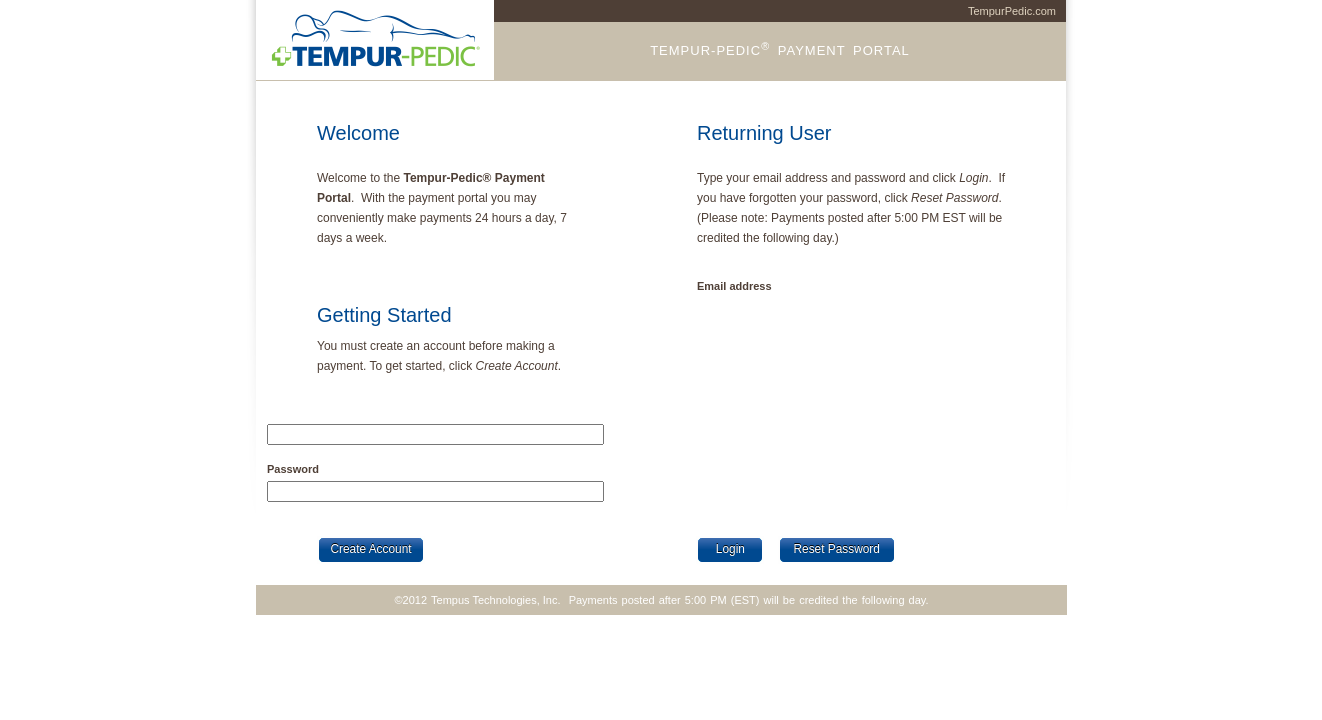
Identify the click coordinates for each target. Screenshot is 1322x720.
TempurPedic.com (1012, 11)
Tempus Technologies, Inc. (495, 600)
